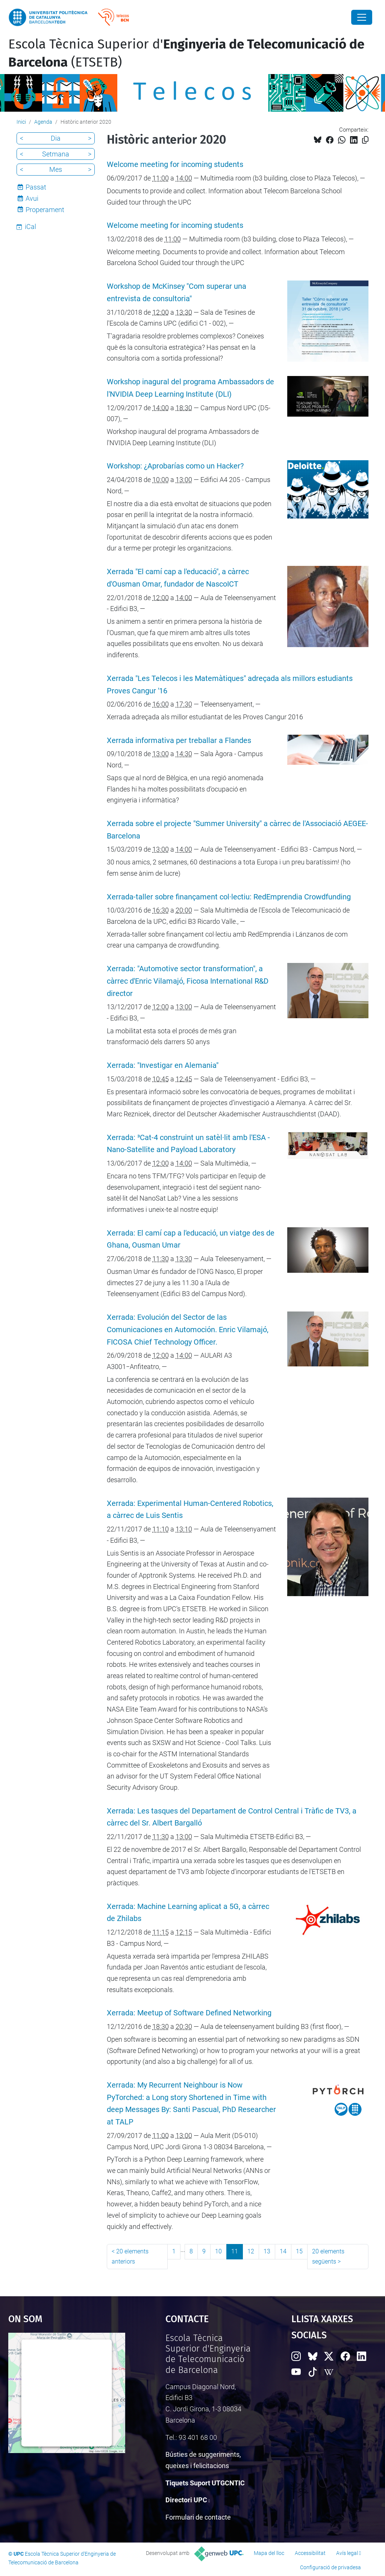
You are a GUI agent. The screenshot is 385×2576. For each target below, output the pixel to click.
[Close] (361, 17)
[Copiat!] (365, 140)
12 (250, 2251)
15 (299, 2251)
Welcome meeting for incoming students (175, 164)
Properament (45, 210)
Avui (32, 198)
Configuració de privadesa (330, 2567)
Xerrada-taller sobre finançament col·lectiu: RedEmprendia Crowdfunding (229, 897)
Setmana (55, 154)
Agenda (43, 122)
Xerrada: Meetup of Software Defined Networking (189, 2013)
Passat (36, 187)
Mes (55, 169)
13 (267, 2251)
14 (283, 2251)
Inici (21, 122)
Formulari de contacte (198, 2517)
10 (218, 2251)
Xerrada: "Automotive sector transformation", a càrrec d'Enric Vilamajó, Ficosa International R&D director (187, 981)
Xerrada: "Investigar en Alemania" (162, 1065)
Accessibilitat (310, 2553)
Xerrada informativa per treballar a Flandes (179, 740)
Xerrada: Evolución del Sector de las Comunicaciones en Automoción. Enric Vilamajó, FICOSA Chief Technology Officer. (187, 1329)
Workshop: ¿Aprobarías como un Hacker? (175, 466)
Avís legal (347, 2553)
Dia (56, 138)
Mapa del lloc (269, 2553)
